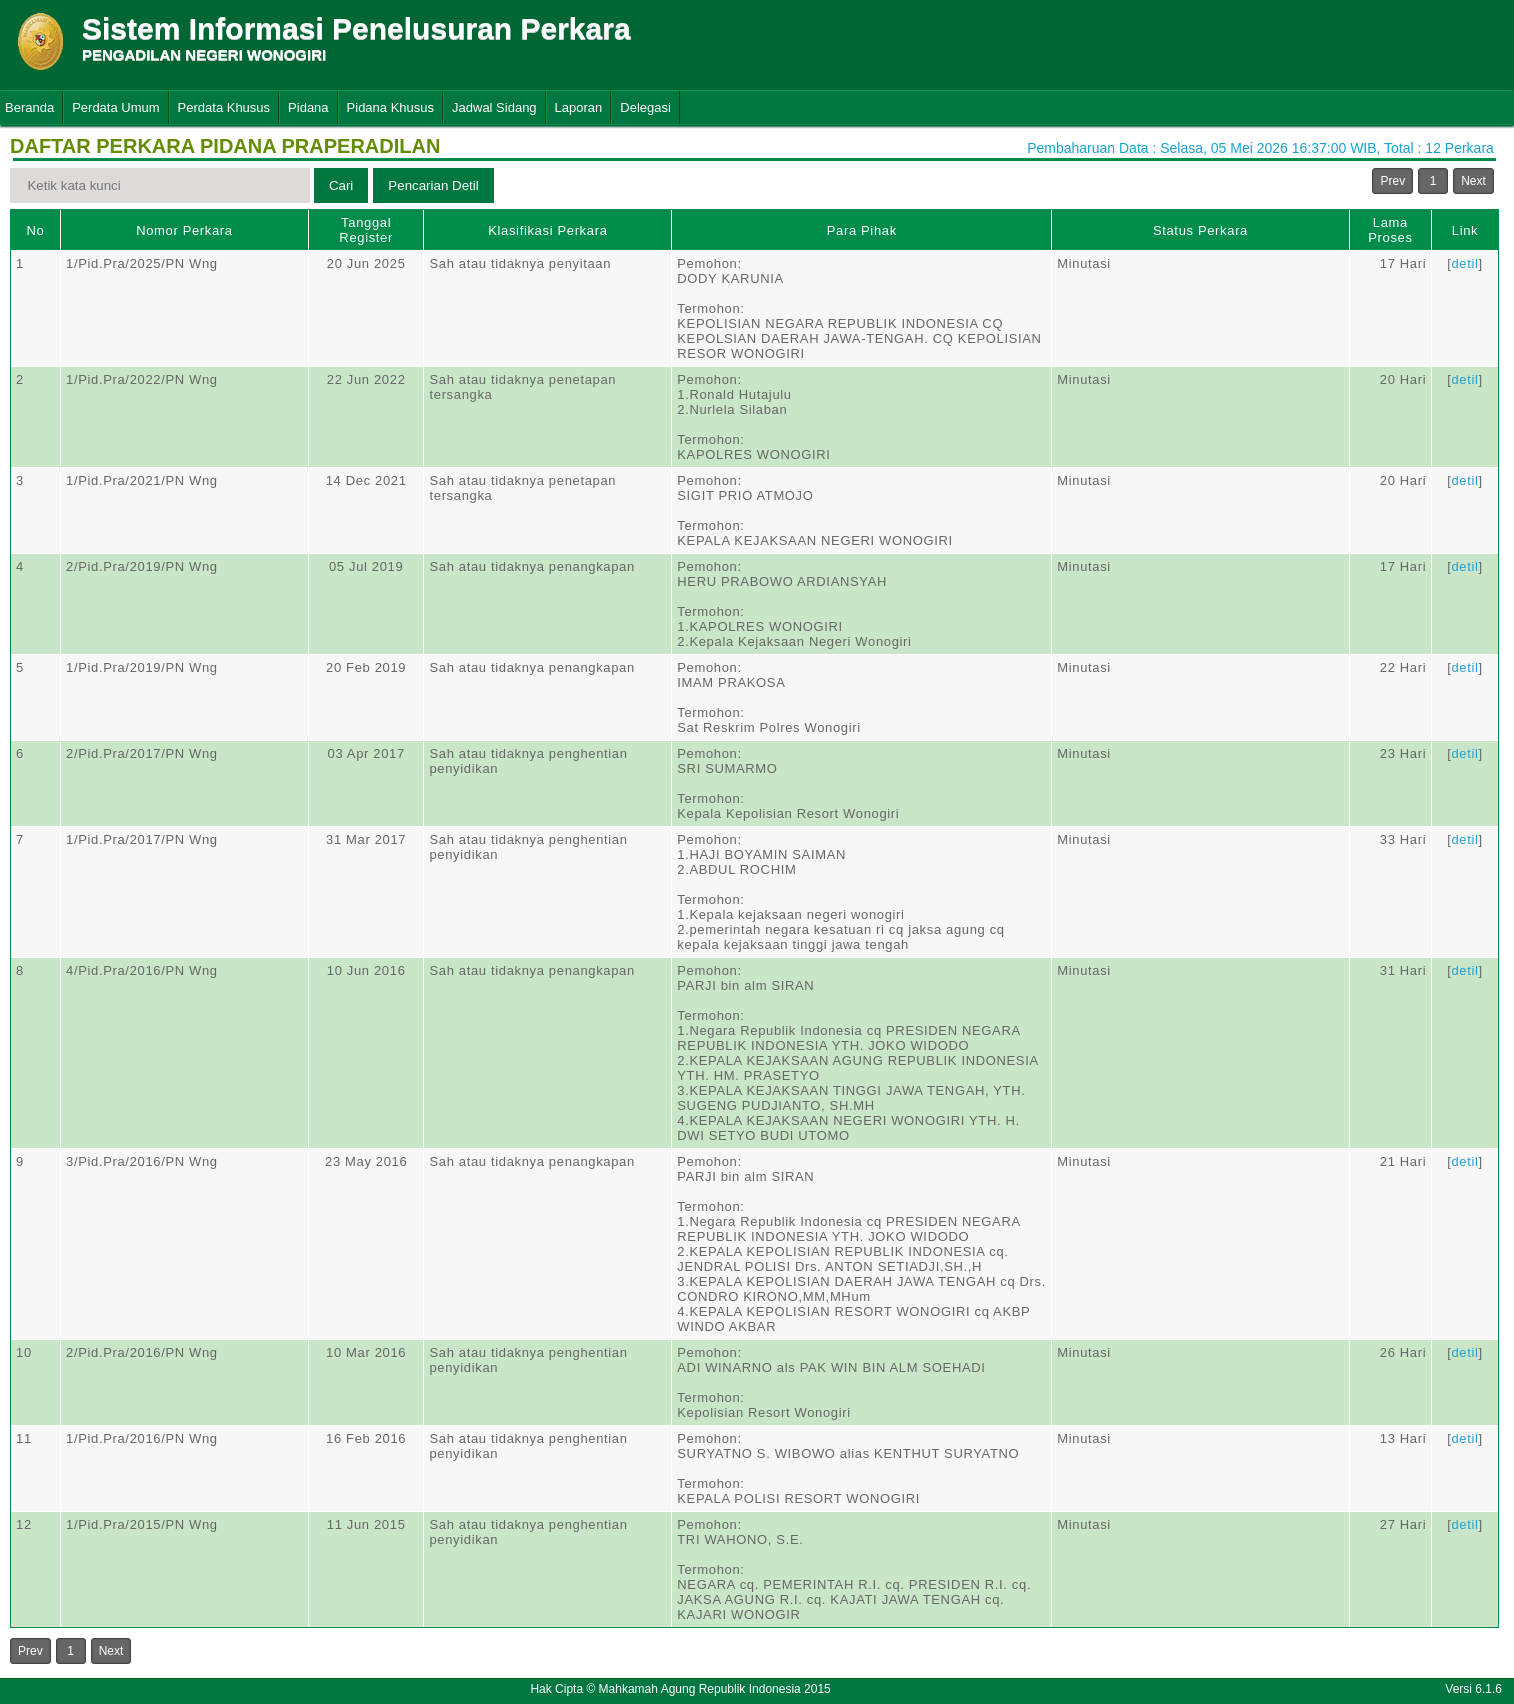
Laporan (579, 107)
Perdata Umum (115, 107)
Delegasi (645, 107)
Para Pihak (862, 230)
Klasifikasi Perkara (547, 230)
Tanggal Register (366, 230)
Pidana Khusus (390, 107)
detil (1464, 263)
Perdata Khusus (224, 107)
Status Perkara (1200, 230)
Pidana (308, 107)
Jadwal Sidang (494, 107)
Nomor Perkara (184, 230)
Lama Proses (1390, 230)
